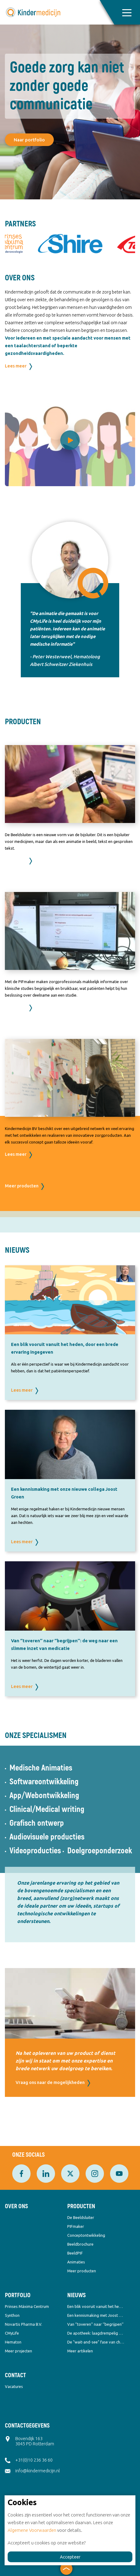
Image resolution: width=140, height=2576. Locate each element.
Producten (81, 2206)
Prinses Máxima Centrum (27, 2306)
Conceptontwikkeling (86, 2235)
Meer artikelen (80, 2351)
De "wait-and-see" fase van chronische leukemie (95, 2342)
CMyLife (12, 2333)
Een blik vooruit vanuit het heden (95, 2306)
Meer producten (22, 1185)
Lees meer (16, 365)
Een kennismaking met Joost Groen (95, 2315)
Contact (15, 2375)
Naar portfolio (29, 139)
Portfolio (18, 2295)
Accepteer (70, 2556)
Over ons (16, 2206)
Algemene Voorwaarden (32, 2530)
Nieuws (76, 2295)
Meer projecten (18, 2351)
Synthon (12, 2315)
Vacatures (14, 2386)
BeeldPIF (75, 2253)
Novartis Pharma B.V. (23, 2324)
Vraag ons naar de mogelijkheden (50, 2082)
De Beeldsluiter (80, 2217)
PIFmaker (75, 2226)
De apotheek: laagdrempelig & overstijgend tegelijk (95, 2333)
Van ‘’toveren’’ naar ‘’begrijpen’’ (95, 2324)
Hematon (13, 2342)
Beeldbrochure (80, 2244)
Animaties (76, 2262)
